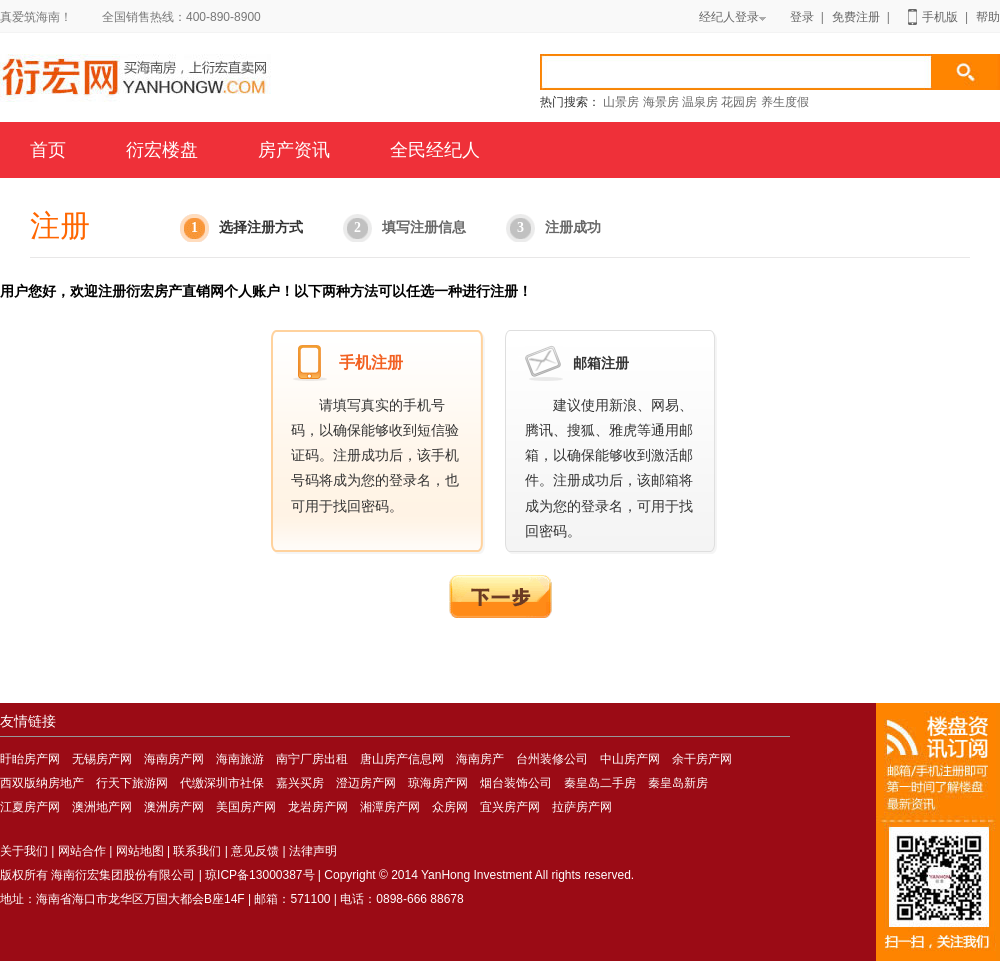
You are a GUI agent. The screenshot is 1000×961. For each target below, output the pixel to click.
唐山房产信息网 (402, 759)
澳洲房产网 (174, 807)
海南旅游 (240, 759)
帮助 (988, 17)
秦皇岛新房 (678, 783)
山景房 (621, 102)
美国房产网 (246, 807)
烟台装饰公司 (516, 783)
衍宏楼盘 (162, 150)
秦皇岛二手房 (600, 783)
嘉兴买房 (300, 783)
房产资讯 (294, 150)
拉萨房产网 (582, 807)
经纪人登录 (732, 17)
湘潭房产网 (390, 807)
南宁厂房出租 (312, 759)
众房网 (450, 807)
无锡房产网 (102, 759)
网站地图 (140, 851)
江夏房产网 (30, 807)
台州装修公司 (552, 759)
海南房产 (480, 759)
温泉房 (700, 102)
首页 (48, 150)
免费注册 (856, 17)
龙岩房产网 (318, 807)
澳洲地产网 (102, 807)
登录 (802, 17)
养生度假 (785, 102)
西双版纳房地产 (42, 783)
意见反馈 (255, 851)
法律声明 (313, 851)
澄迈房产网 (366, 783)
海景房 (661, 102)
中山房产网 (630, 759)
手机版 (940, 17)
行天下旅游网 (132, 783)
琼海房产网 (438, 783)
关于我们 (24, 851)
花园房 (739, 102)
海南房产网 (236, 80)
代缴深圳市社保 (222, 783)
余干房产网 (702, 759)
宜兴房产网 (510, 807)
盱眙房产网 (30, 759)
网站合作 (82, 851)
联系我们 (197, 851)
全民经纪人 (435, 150)
